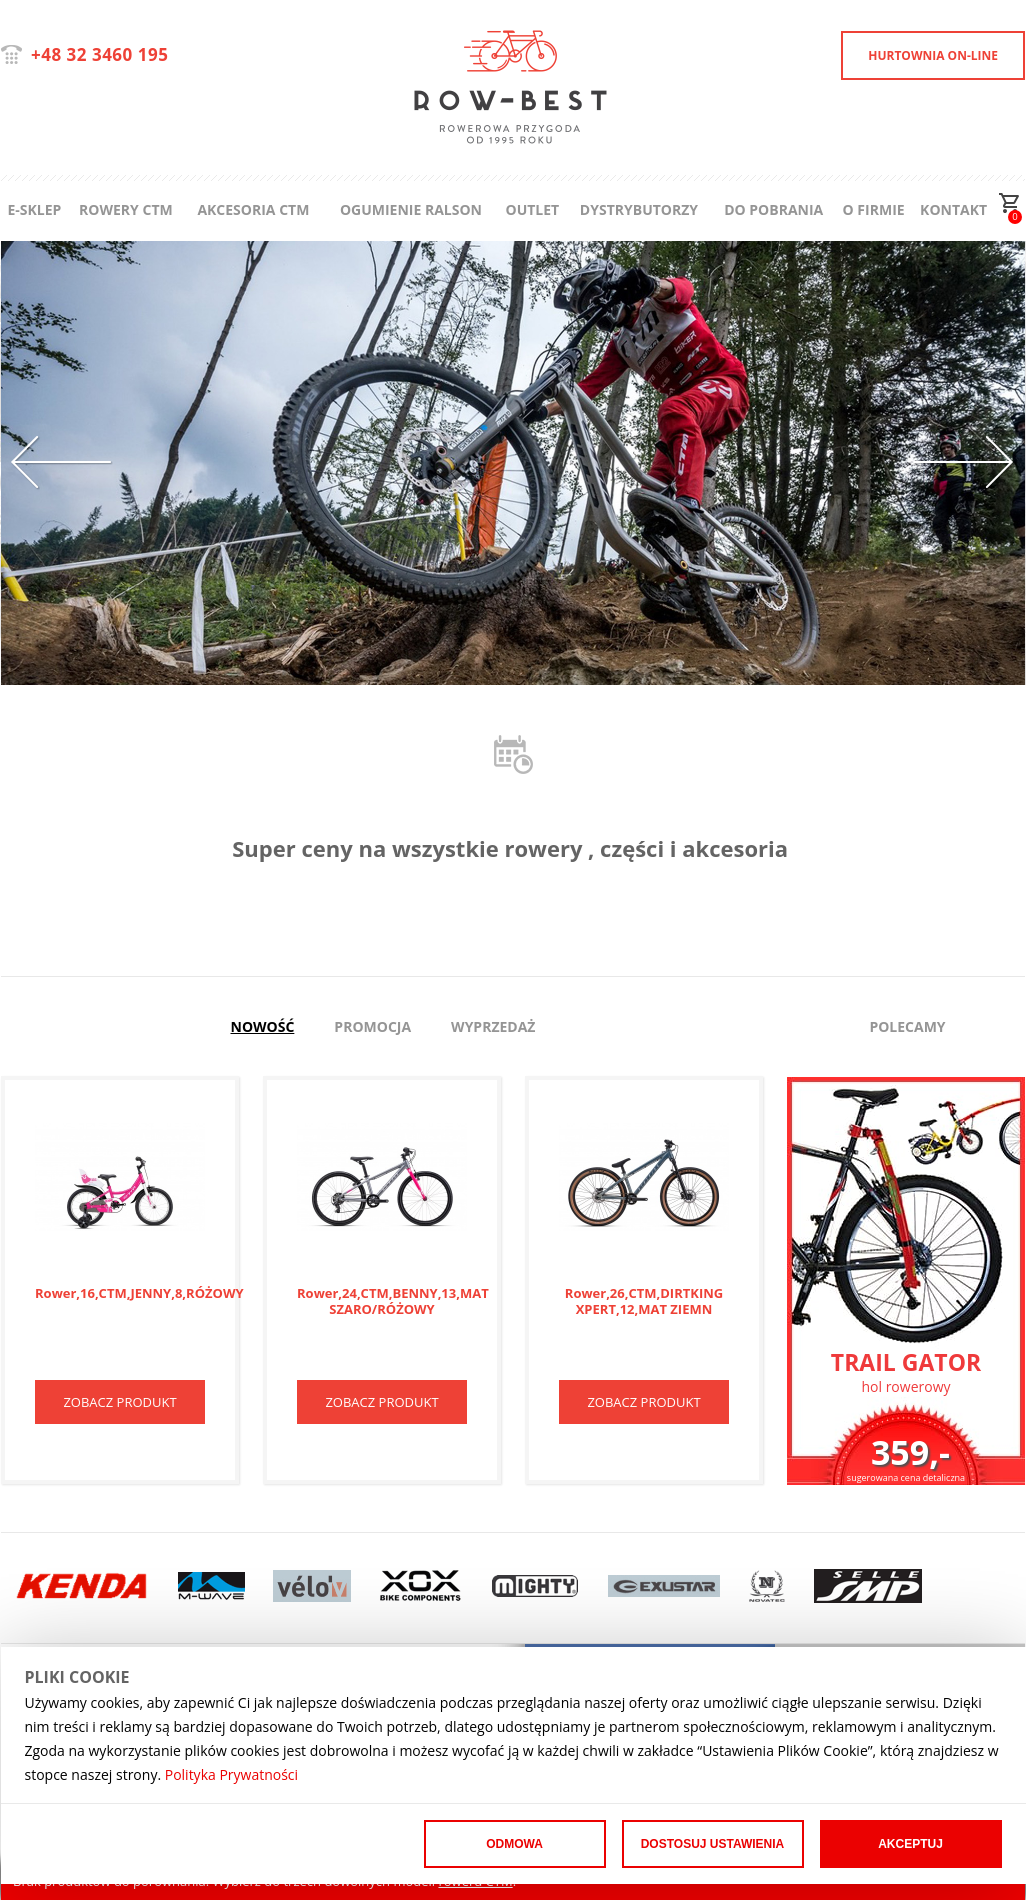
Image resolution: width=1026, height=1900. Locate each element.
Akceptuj (910, 1844)
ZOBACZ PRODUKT (119, 1402)
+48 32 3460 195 (99, 54)
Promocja (372, 1026)
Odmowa (514, 1844)
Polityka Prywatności (231, 1774)
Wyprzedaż (493, 1026)
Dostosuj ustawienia (713, 1844)
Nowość (263, 1026)
